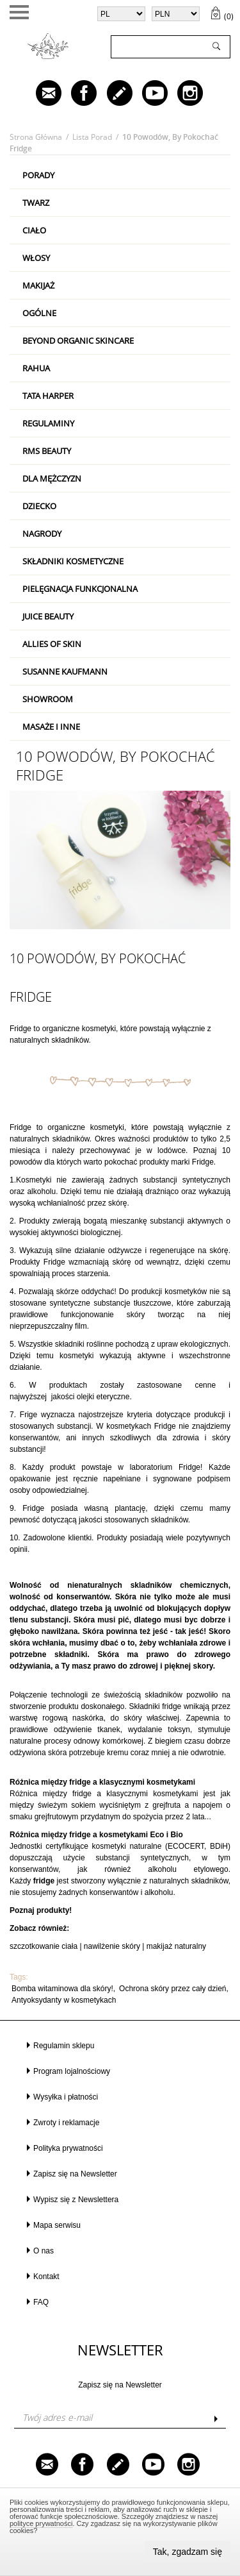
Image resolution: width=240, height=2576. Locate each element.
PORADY (38, 175)
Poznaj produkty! (41, 1910)
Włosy (36, 258)
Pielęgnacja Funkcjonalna (80, 588)
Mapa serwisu (57, 2225)
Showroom (47, 699)
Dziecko (39, 506)
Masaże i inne (51, 726)
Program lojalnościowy (71, 2071)
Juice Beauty (48, 616)
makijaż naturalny (176, 1946)
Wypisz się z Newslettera (75, 2199)
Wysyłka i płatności (65, 2096)
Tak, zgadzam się (187, 2552)
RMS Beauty (46, 451)
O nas (43, 2250)
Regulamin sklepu (63, 2045)
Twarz (35, 202)
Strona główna (36, 136)
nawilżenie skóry (112, 1946)
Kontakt (46, 2276)
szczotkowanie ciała (43, 1946)
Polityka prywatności (68, 2148)
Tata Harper (48, 395)
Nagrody (41, 533)
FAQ (41, 2302)
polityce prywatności (41, 2523)
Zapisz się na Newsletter (75, 2173)
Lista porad (92, 136)
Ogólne (39, 313)
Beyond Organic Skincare (78, 340)
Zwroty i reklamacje (66, 2122)
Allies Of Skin (51, 644)
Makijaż (38, 285)
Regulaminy (48, 423)
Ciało (34, 230)
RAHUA (36, 368)
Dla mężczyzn (51, 478)
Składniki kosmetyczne (73, 561)
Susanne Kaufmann (65, 671)
